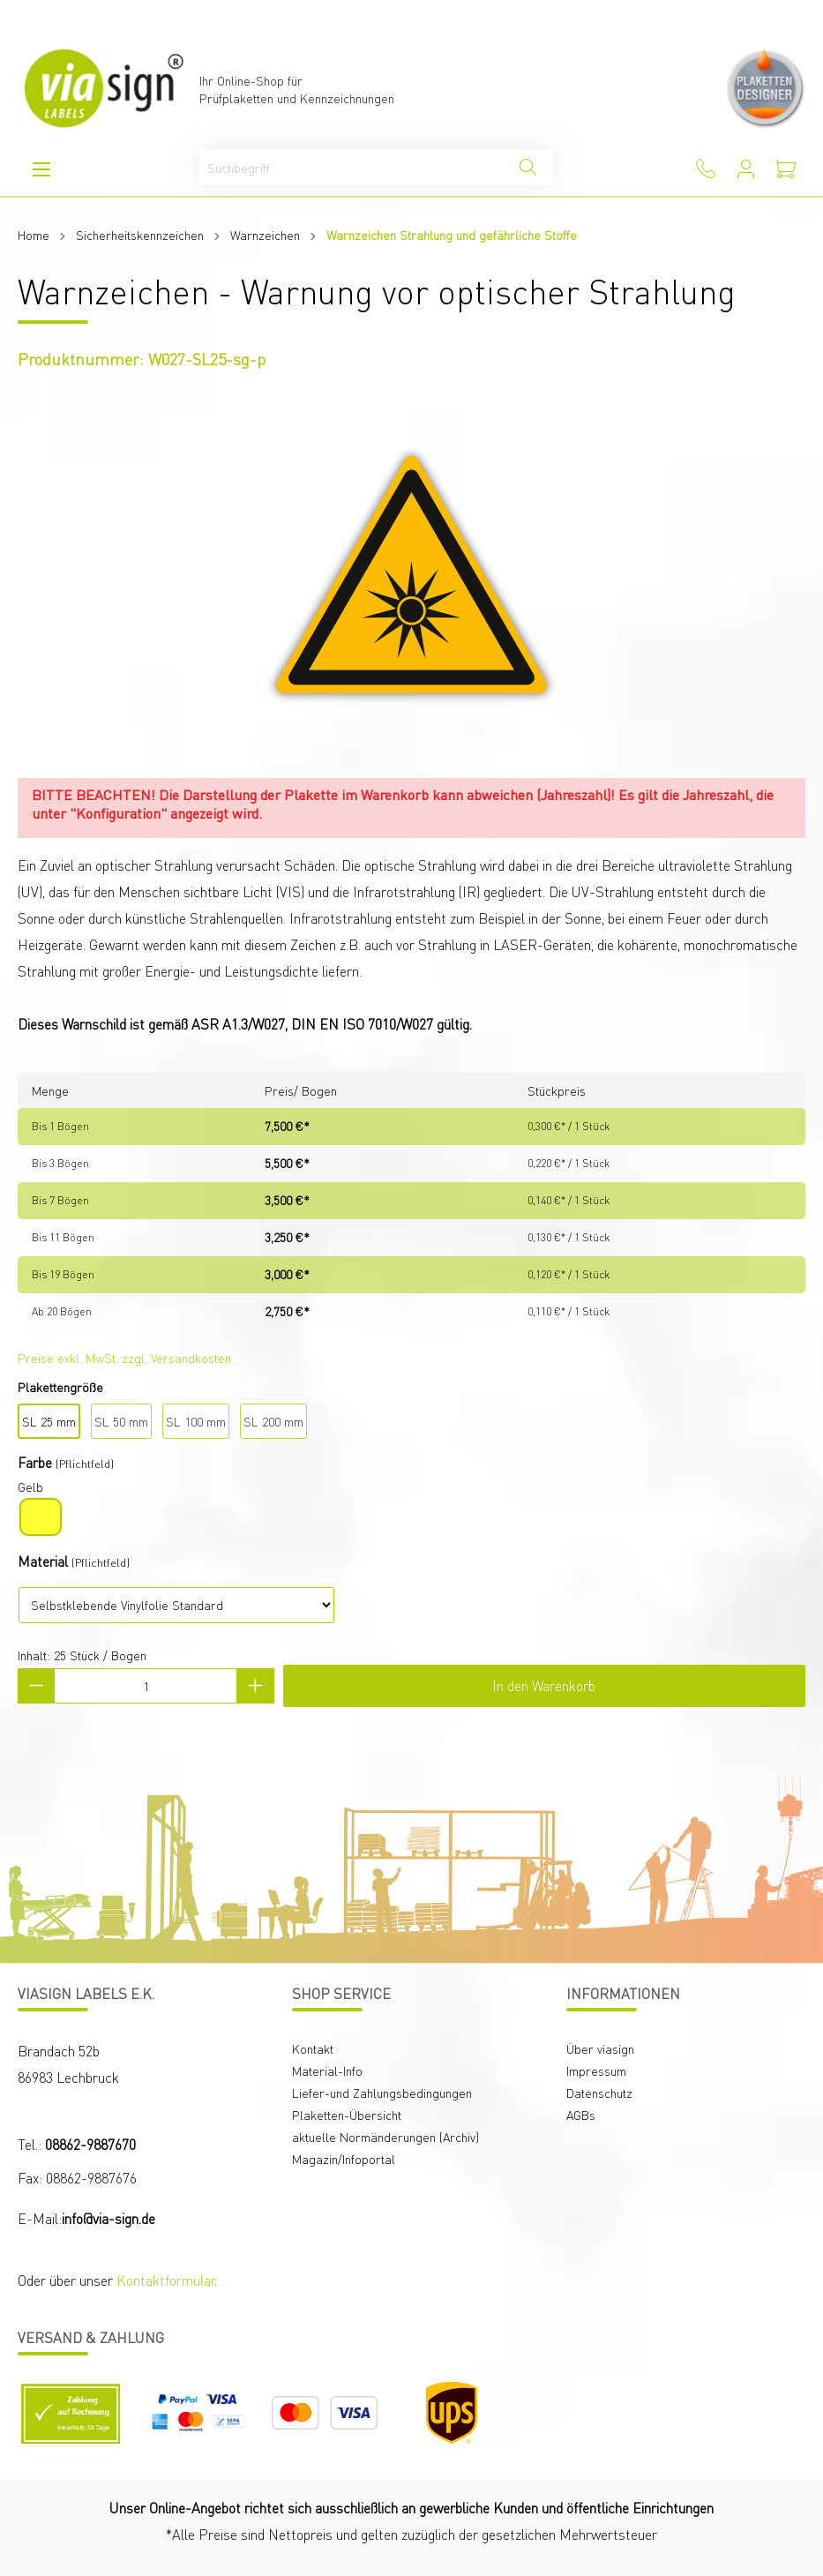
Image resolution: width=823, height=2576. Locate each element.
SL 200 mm (273, 1421)
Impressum (596, 2070)
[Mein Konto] (746, 169)
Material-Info (327, 2070)
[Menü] (41, 169)
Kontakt (312, 2048)
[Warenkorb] (785, 169)
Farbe (35, 1462)
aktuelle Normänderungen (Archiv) (385, 2137)
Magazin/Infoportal (343, 2159)
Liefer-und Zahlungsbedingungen (382, 2092)
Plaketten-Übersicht (346, 2115)
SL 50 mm (121, 1421)
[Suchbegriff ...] (352, 167)
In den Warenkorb (543, 1685)
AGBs (580, 2115)
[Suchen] (528, 167)
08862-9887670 (90, 2144)
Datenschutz (599, 2092)
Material (43, 1561)
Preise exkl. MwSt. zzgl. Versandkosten (124, 1358)
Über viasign (600, 2048)
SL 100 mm (196, 1421)
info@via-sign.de (108, 2218)
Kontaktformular (165, 2280)
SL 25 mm (49, 1421)
